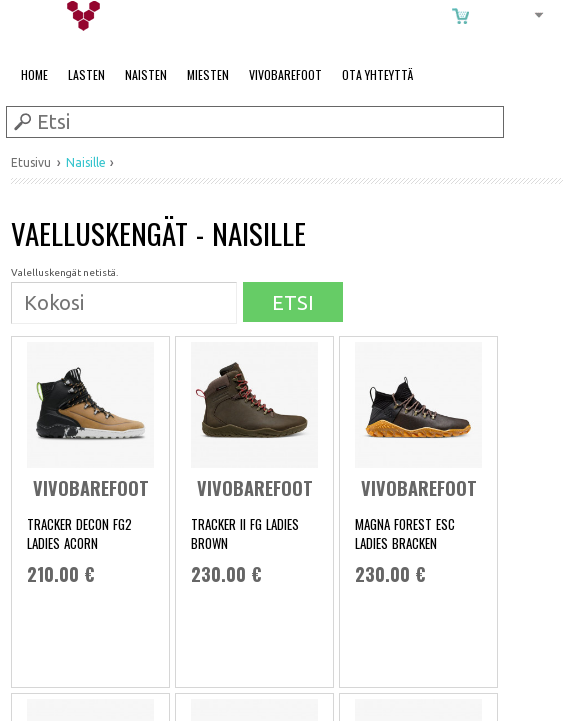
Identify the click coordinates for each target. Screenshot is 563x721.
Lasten (86, 74)
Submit (21, 121)
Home (34, 74)
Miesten (208, 74)
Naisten (146, 74)
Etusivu (31, 162)
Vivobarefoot (285, 74)
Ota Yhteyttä (377, 74)
